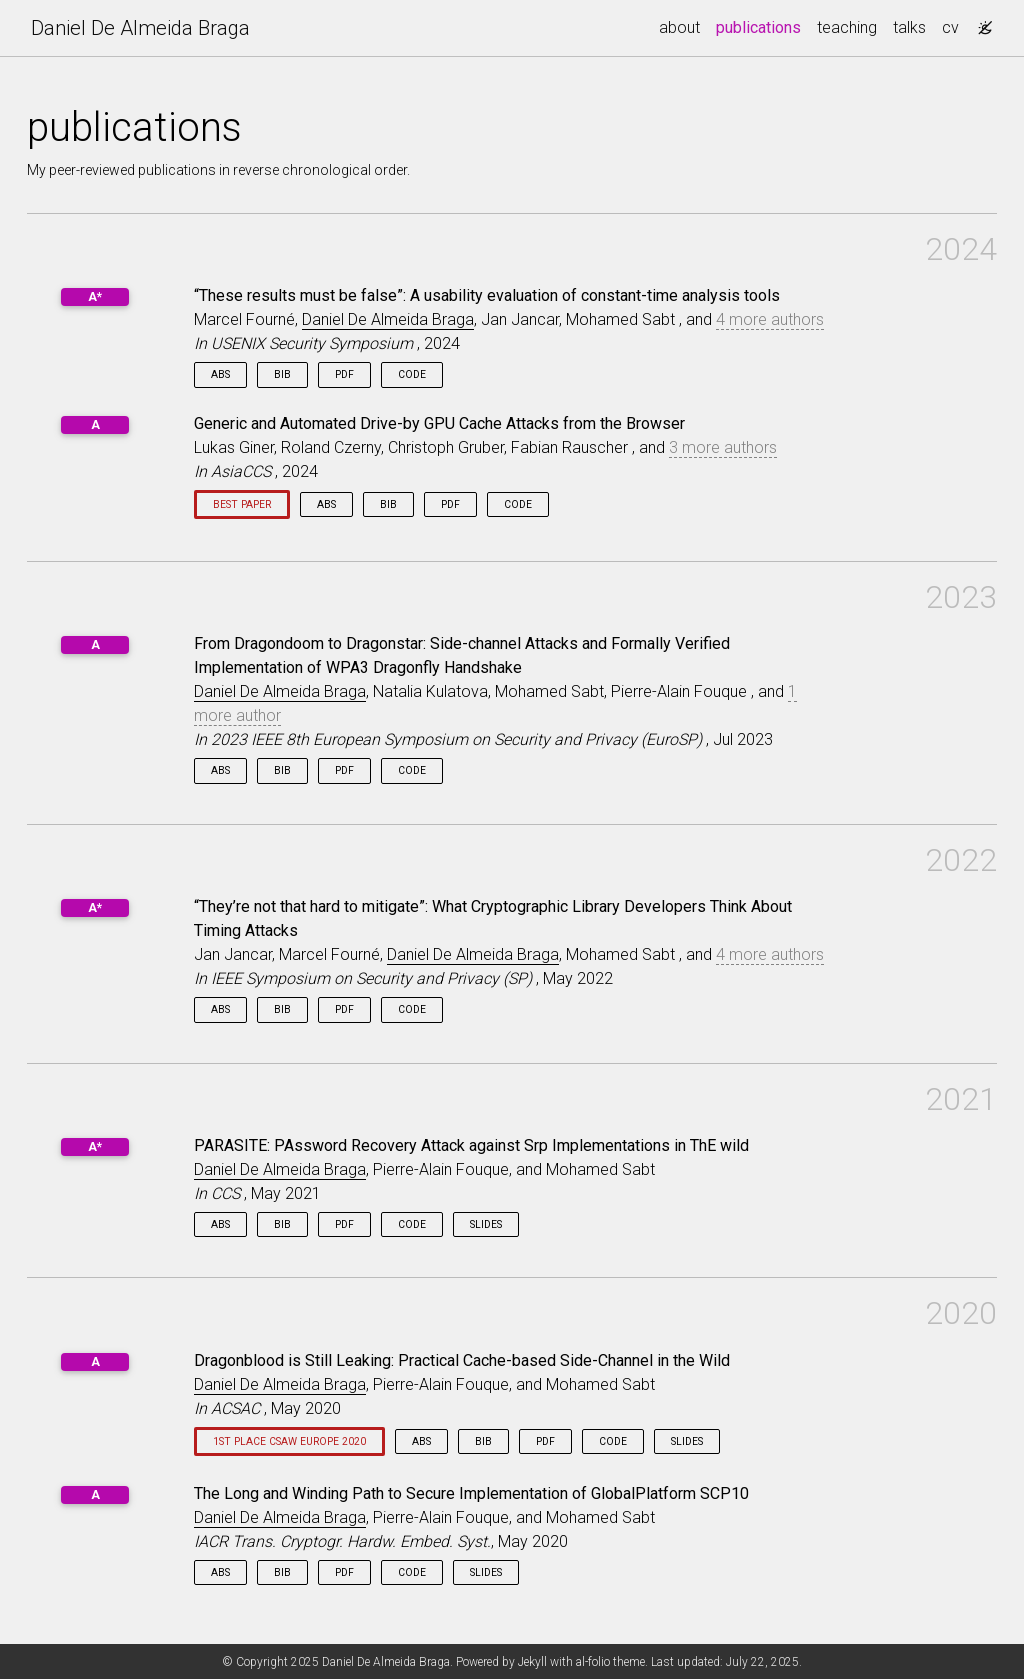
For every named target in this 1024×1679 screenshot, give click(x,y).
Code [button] (412, 374)
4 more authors (770, 319)
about (679, 27)
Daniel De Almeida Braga (140, 28)
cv (950, 27)
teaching (847, 27)
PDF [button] (344, 374)
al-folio (593, 1662)
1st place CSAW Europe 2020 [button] (289, 1441)
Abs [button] (220, 374)
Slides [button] (486, 1224)
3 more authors (723, 447)
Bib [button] (282, 374)
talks (909, 27)
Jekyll (532, 1662)
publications (762, 26)
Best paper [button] (242, 504)
